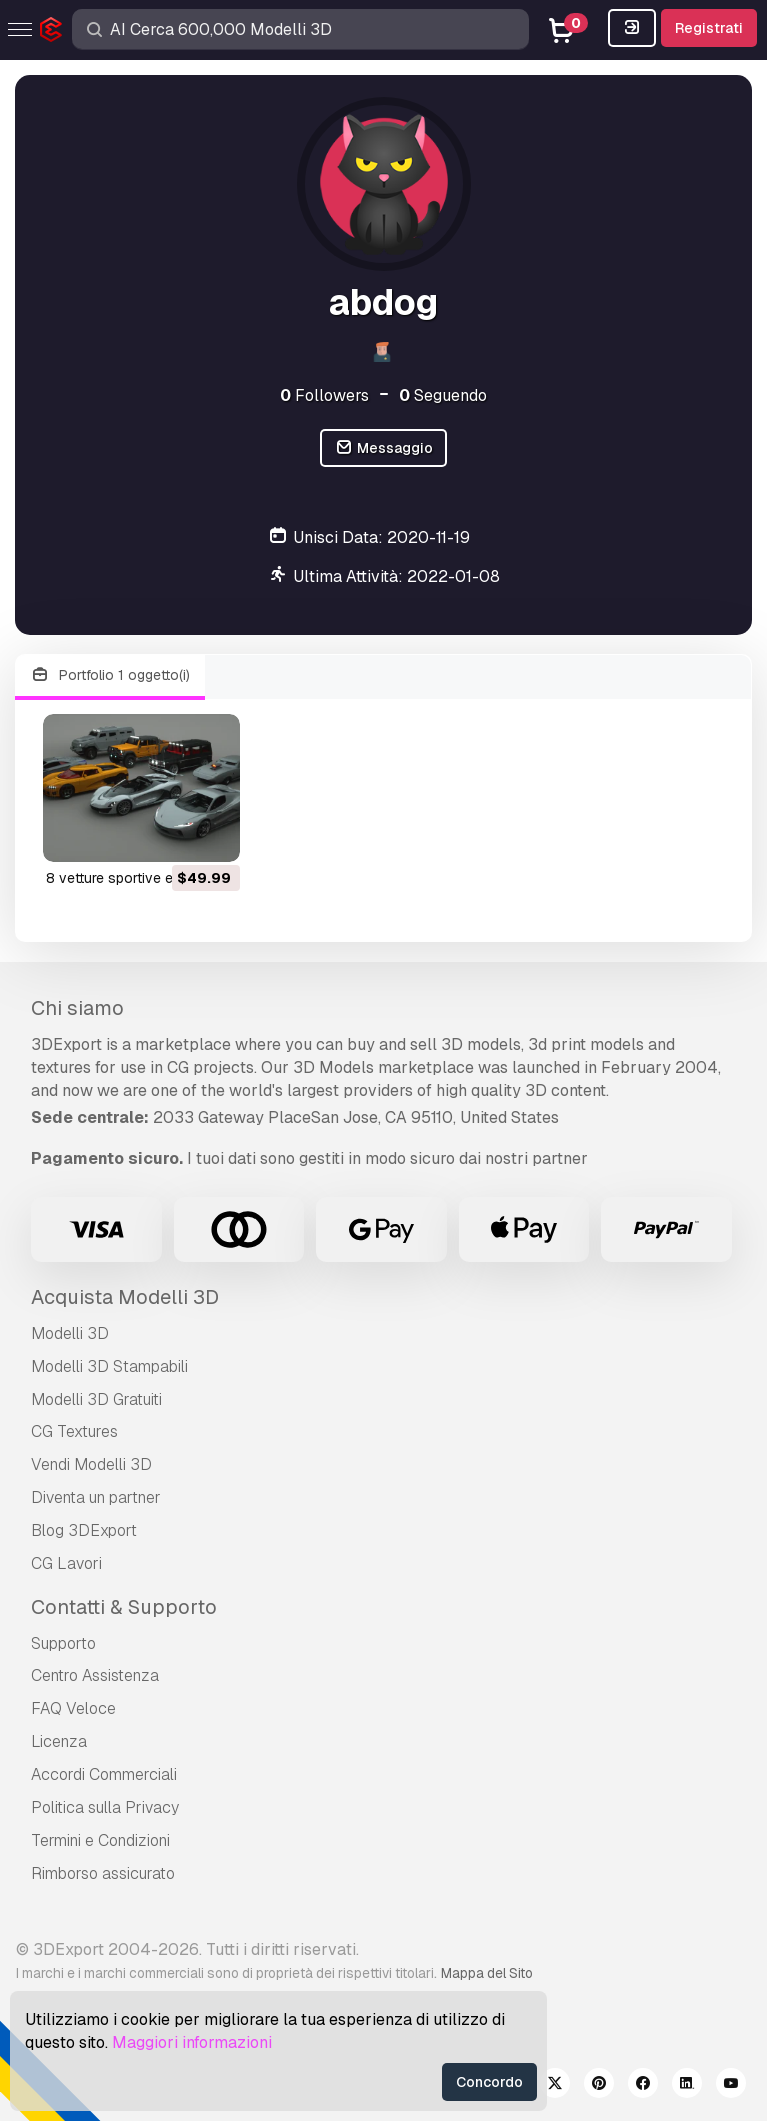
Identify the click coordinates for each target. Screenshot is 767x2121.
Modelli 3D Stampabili (109, 1366)
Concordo (489, 2082)
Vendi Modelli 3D (91, 1464)
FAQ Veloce (73, 1708)
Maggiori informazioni (192, 2042)
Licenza (59, 1741)
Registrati (709, 28)
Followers (324, 395)
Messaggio (383, 448)
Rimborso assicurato (103, 1873)
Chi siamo (77, 1008)
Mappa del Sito (487, 1973)
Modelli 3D (70, 1333)
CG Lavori (66, 1563)
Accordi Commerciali (104, 1774)
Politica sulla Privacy (105, 1807)
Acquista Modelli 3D (125, 1297)
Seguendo (443, 395)
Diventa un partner (96, 1497)
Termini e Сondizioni (100, 1840)
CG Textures (74, 1431)
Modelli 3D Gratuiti (96, 1399)
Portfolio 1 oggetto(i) (110, 675)
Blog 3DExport (84, 1530)
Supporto (63, 1643)
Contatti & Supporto (124, 1607)
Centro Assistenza (95, 1675)
